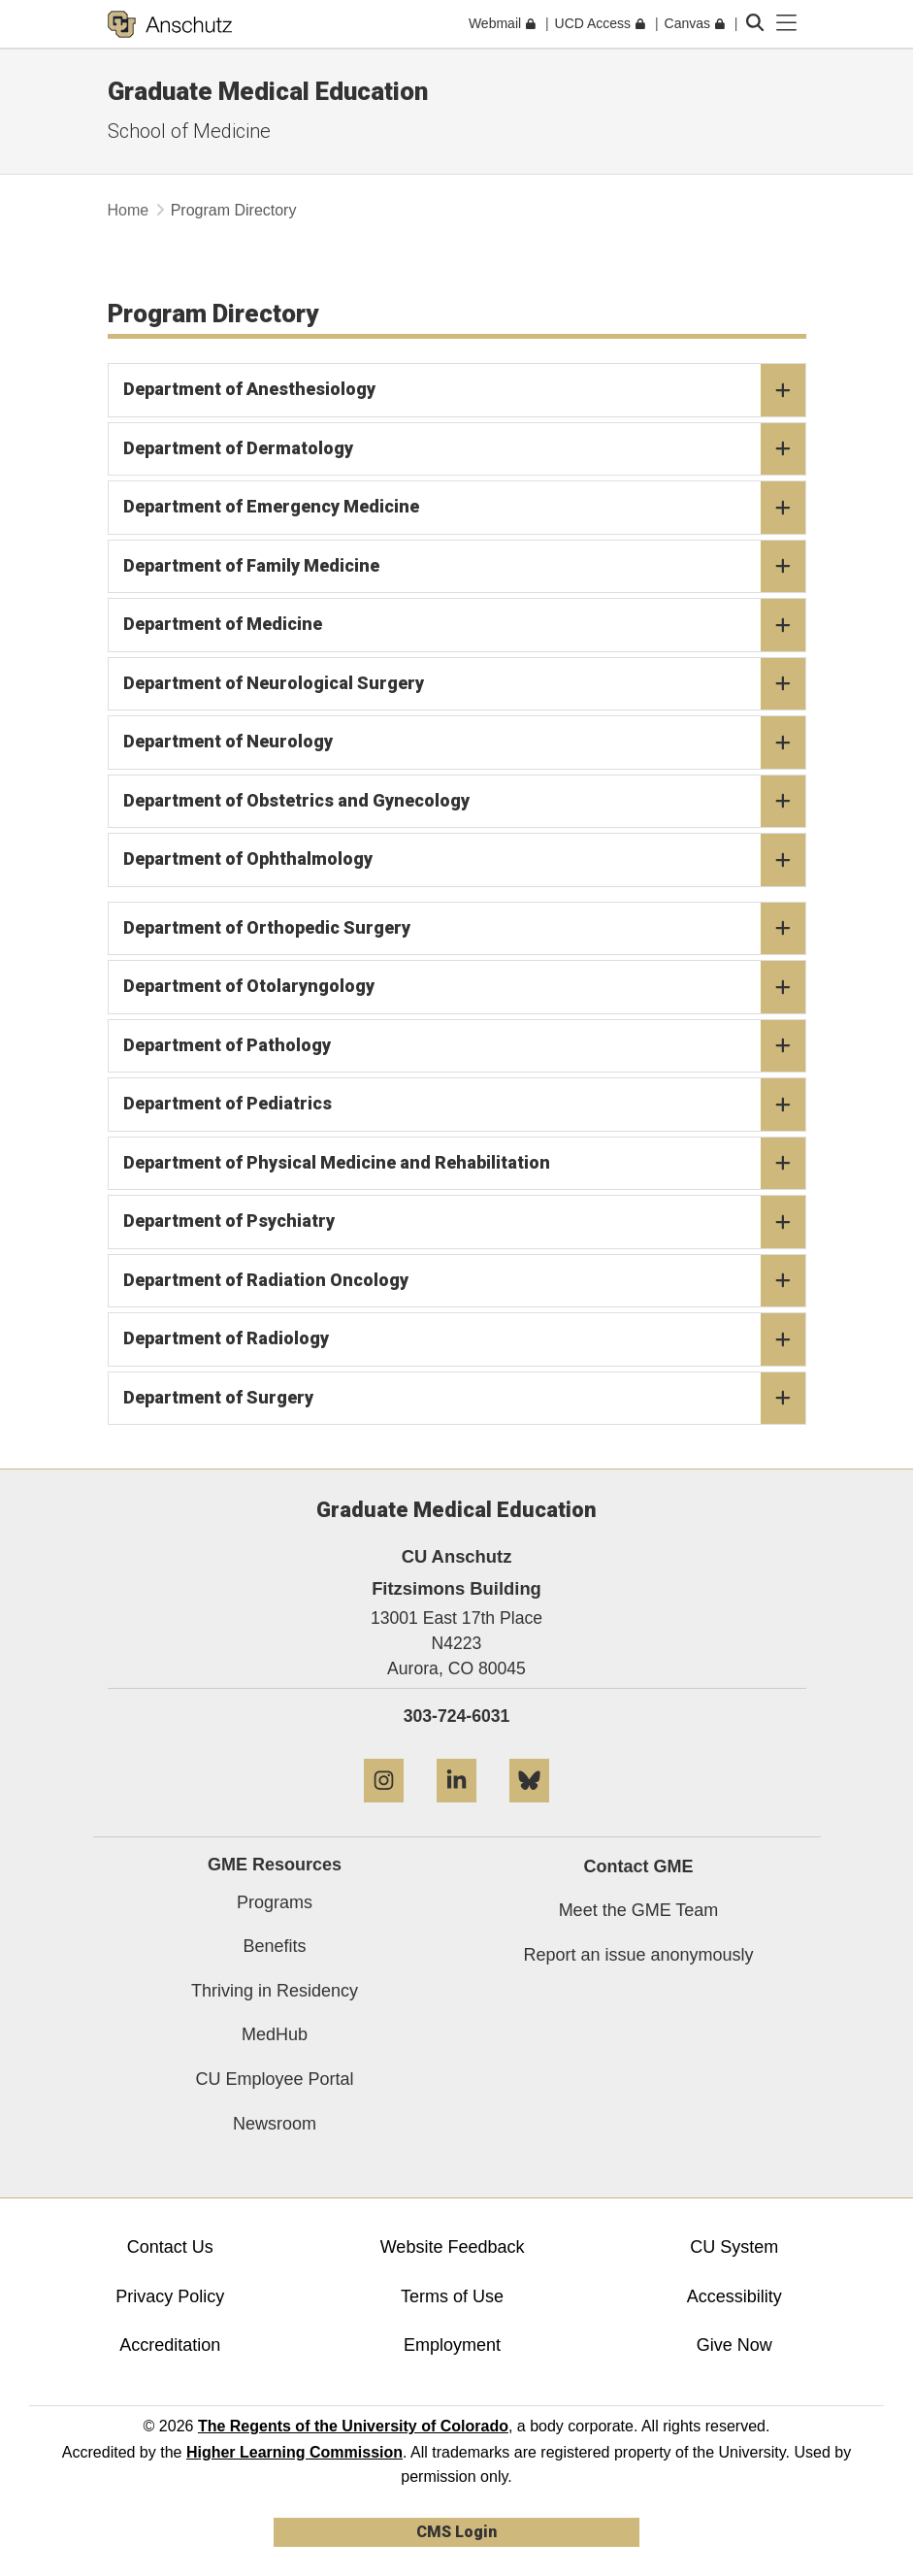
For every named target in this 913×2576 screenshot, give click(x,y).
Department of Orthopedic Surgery (464, 929)
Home (128, 210)
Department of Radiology (464, 1339)
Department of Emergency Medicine (464, 507)
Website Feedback (452, 2247)
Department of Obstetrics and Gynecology (464, 802)
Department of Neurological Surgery (464, 684)
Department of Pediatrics (464, 1104)
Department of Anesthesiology (464, 390)
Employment (452, 2345)
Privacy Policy (169, 2296)
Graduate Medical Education (268, 91)
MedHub (275, 2034)
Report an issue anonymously (638, 1955)
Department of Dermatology (464, 449)
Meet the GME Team (639, 1910)
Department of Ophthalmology (464, 860)
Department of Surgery (464, 1398)
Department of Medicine (464, 625)
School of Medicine (189, 131)
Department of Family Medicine (464, 567)
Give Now (734, 2345)
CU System (734, 2247)
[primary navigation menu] (786, 23)
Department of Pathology (464, 1046)
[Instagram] (383, 1809)
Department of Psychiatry (464, 1222)
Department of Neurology (464, 742)
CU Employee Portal (274, 2079)
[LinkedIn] (456, 1809)
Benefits (274, 1946)
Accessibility (734, 2296)
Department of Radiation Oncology (464, 1281)
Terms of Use (452, 2296)
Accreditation (169, 2345)
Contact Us (170, 2247)
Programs (274, 1902)
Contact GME (638, 1866)
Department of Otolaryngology (464, 987)
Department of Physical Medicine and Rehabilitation (464, 1164)
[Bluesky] (529, 1809)
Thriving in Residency (274, 1990)
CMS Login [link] (456, 2532)
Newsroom (274, 2123)
